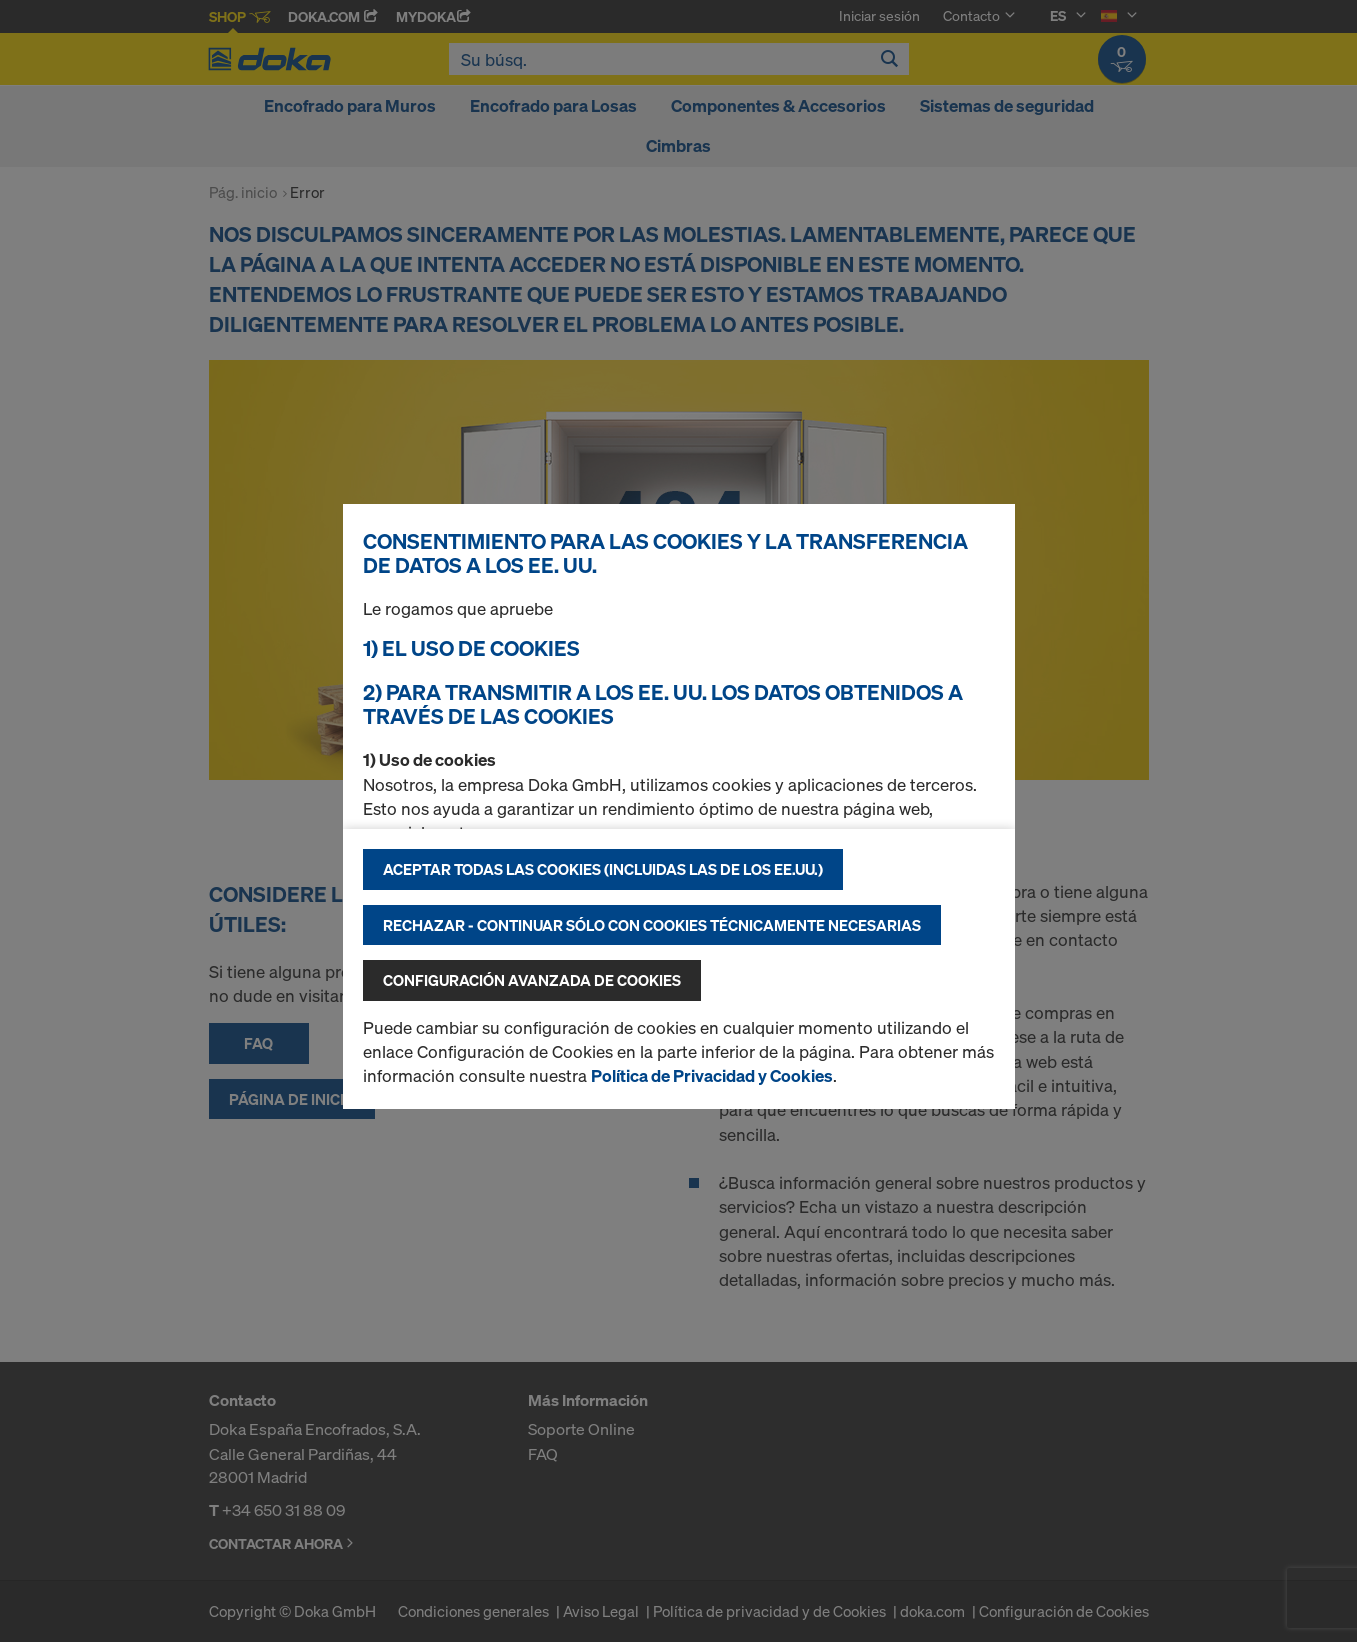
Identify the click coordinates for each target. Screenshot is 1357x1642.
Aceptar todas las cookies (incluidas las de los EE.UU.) (603, 869)
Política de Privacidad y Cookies (712, 1075)
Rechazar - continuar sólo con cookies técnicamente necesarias (652, 925)
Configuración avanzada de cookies (532, 980)
